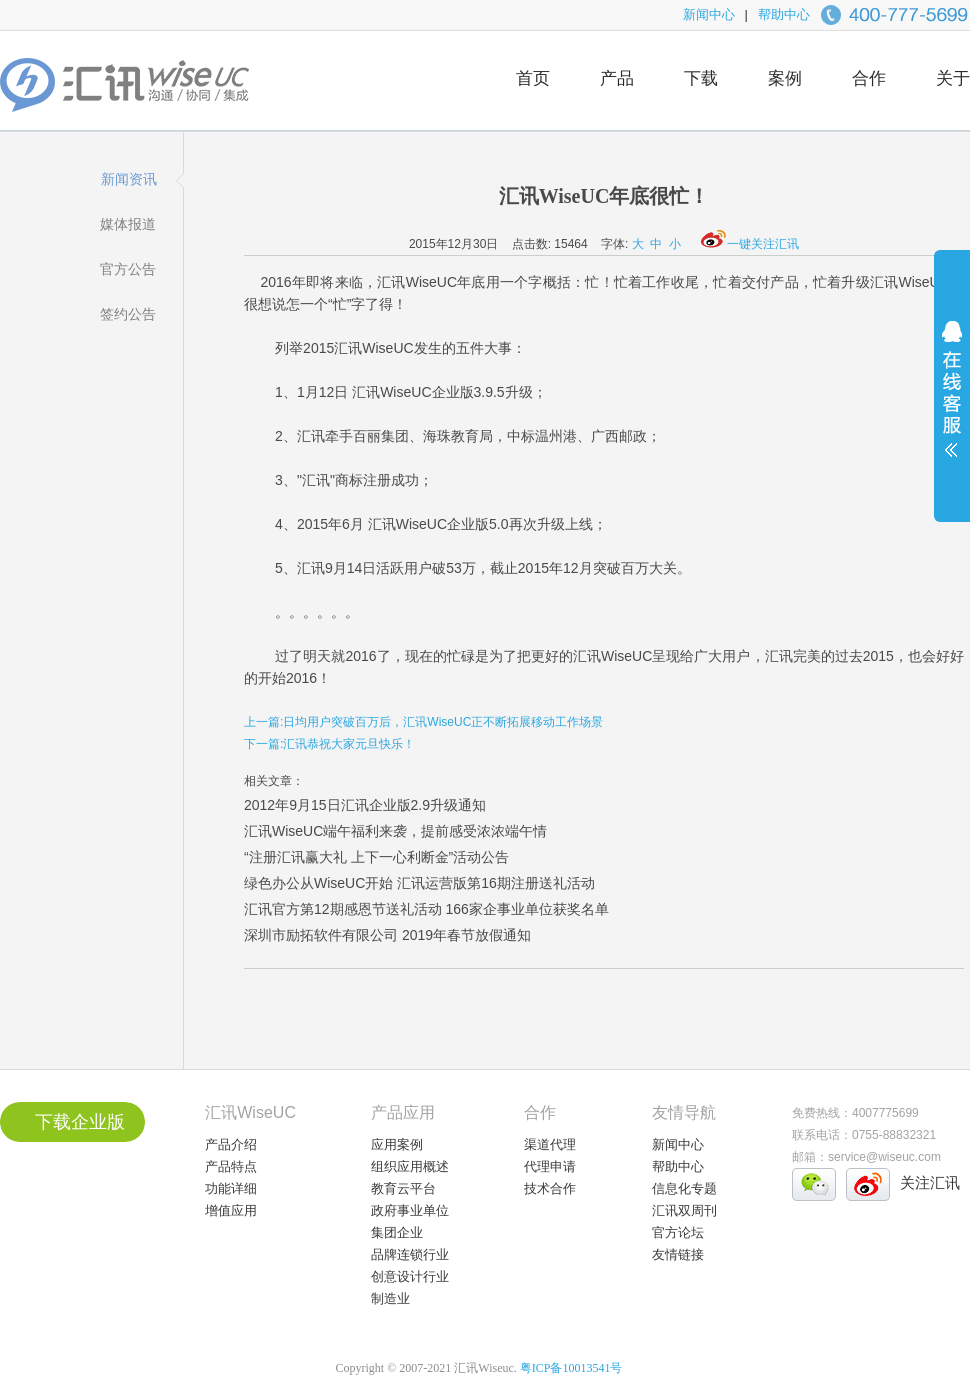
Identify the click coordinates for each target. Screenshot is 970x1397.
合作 (869, 78)
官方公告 (128, 269)
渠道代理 (550, 1144)
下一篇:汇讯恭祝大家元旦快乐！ (329, 744)
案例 (785, 78)
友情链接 (678, 1254)
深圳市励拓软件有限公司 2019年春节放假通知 (387, 935)
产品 (617, 78)
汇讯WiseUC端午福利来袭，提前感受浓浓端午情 (395, 831)
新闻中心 (709, 14)
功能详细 (231, 1188)
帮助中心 (784, 14)
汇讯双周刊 (684, 1210)
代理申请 (550, 1166)
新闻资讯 (129, 179)
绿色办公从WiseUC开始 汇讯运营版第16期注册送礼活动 (419, 883)
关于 (953, 78)
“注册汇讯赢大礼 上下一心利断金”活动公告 (376, 857)
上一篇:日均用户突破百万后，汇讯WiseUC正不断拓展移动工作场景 (423, 722)
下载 (701, 78)
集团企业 (397, 1232)
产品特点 (231, 1166)
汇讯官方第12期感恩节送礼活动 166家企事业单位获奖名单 (426, 909)
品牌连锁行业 (410, 1254)
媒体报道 (128, 224)
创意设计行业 (410, 1276)
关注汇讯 (930, 1182)
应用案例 (397, 1144)
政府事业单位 (410, 1210)
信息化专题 (684, 1188)
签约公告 (128, 314)
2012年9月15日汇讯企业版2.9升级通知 (365, 805)
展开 (952, 402)
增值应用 (231, 1210)
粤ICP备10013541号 (571, 1368)
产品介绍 (231, 1144)
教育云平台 (403, 1188)
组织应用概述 (410, 1166)
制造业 (390, 1298)
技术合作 (550, 1188)
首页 (533, 78)
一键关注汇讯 (750, 244)
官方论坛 (678, 1232)
